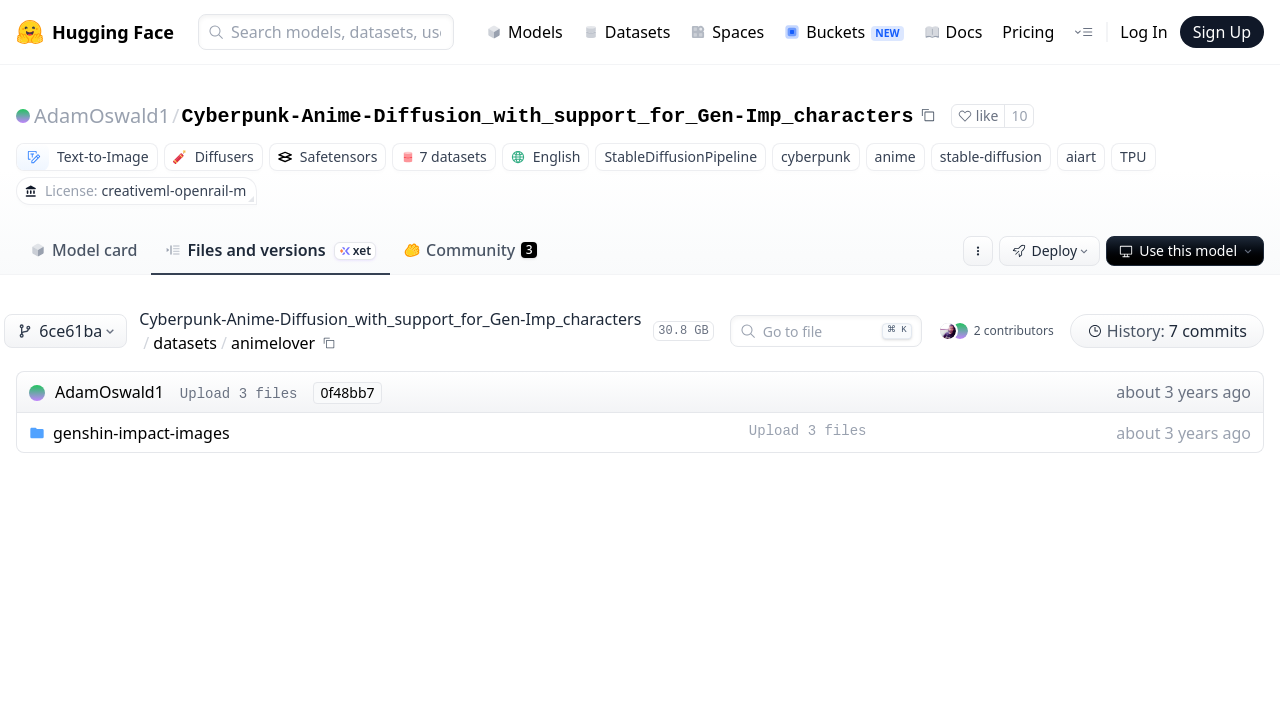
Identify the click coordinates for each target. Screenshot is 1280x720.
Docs (953, 32)
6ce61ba (67, 331)
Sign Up (1222, 32)
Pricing (1028, 32)
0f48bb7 (347, 392)
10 (1019, 115)
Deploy (1052, 250)
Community (470, 250)
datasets (185, 343)
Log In (1143, 32)
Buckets (843, 32)
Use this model (1187, 250)
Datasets (627, 32)
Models (524, 32)
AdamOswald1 (102, 115)
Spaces (727, 32)
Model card (83, 250)
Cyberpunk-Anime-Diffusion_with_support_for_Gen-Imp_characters (548, 116)
